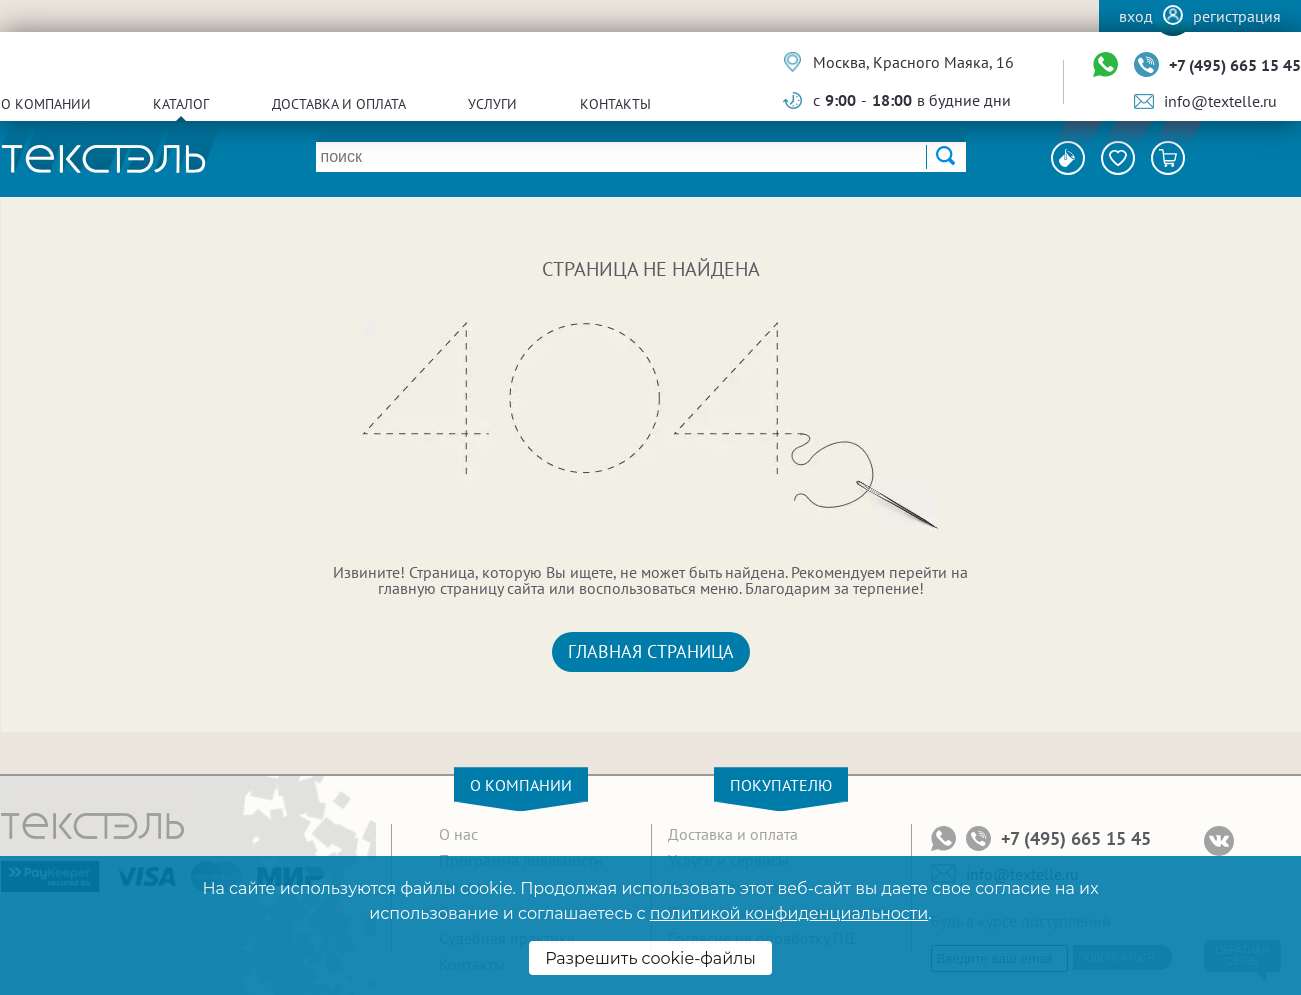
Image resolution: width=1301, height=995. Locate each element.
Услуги (492, 104)
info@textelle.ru (1220, 101)
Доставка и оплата (339, 104)
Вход (1136, 16)
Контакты (615, 104)
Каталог (181, 104)
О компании (46, 104)
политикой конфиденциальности (789, 913)
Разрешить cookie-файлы (650, 958)
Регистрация (1237, 16)
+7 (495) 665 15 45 (1235, 65)
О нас (458, 834)
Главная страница (651, 651)
